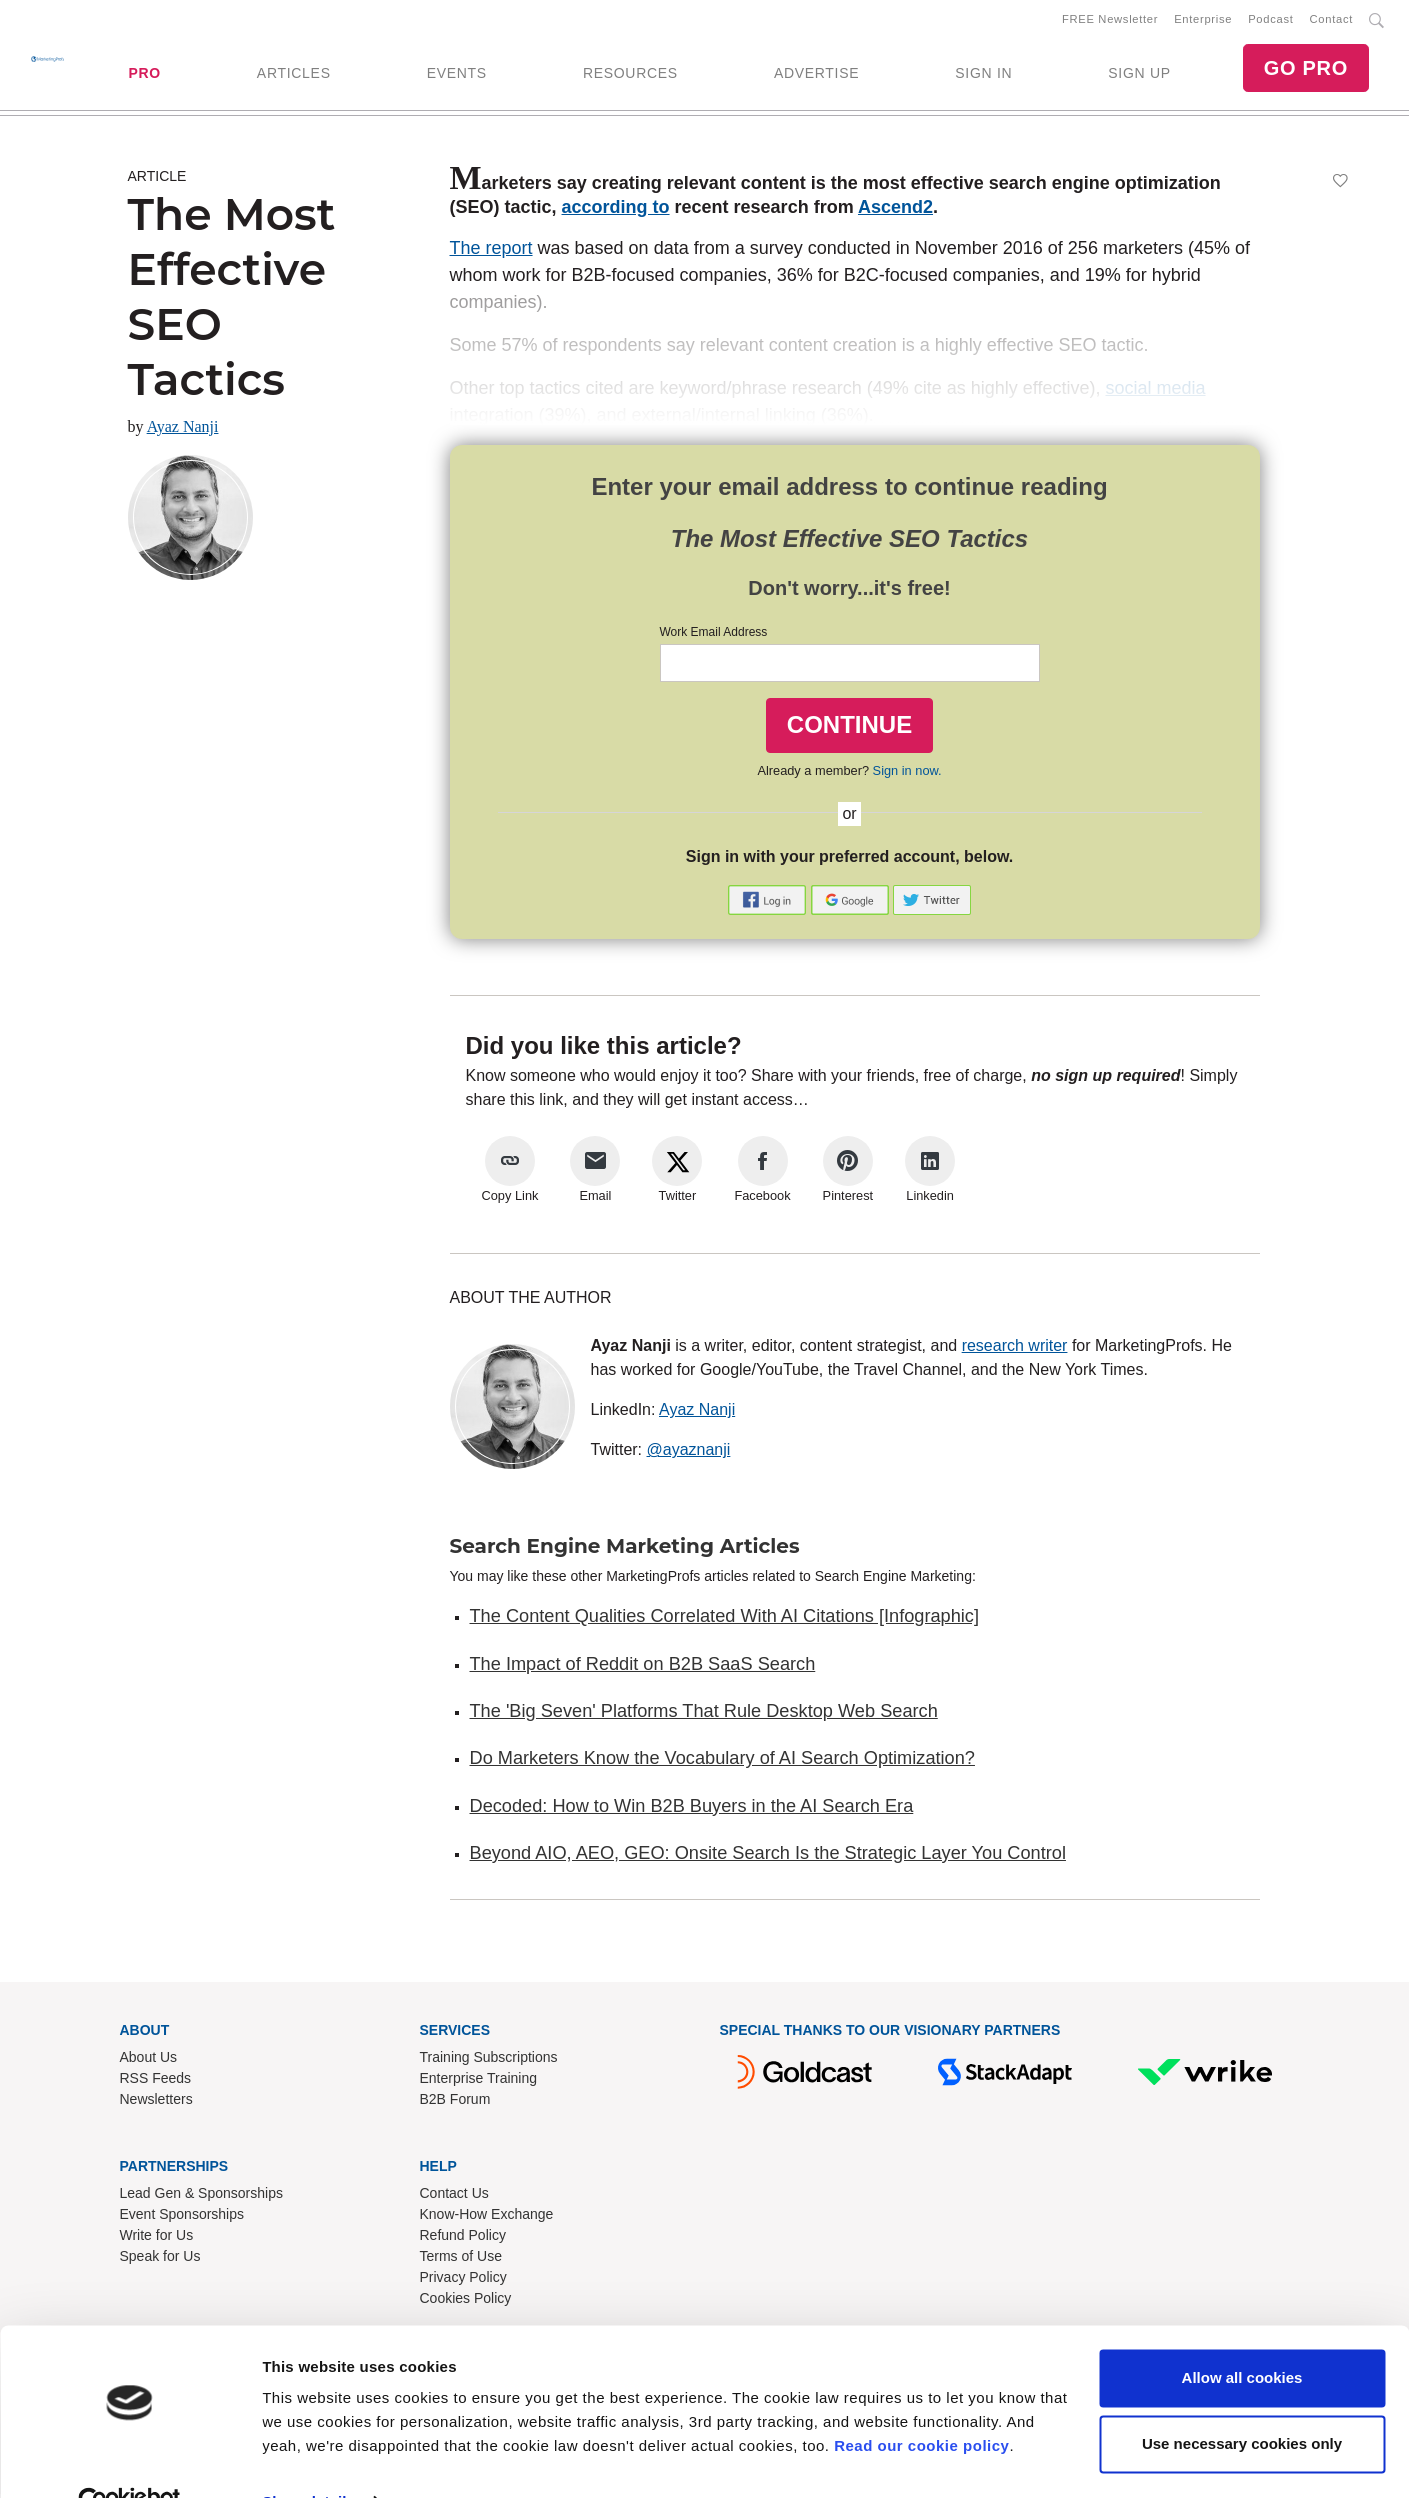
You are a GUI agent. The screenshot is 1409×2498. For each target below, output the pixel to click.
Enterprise (1203, 21)
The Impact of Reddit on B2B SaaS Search (643, 1668)
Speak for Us (160, 2260)
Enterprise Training (479, 2082)
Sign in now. (907, 774)
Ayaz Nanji (183, 430)
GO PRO (1306, 70)
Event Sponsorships (182, 2218)
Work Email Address (714, 636)
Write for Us (157, 2239)
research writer (1015, 1349)
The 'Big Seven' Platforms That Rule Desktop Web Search (704, 1715)
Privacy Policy (463, 2281)
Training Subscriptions (489, 2061)
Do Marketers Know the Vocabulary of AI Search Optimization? (722, 1762)
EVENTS (457, 75)
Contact (1331, 21)
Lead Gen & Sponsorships (201, 2197)
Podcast (1270, 21)
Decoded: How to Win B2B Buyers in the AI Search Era (692, 1810)
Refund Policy (463, 2239)
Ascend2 (895, 211)
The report (491, 252)
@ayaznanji (689, 1453)
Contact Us (454, 2197)
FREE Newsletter (1110, 21)
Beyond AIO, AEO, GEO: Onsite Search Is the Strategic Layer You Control (768, 1857)
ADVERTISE (816, 75)
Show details (308, 2458)
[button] (769, 902)
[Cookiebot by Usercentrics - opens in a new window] (129, 2459)
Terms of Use (461, 2260)
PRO (144, 75)
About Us (149, 2061)
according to (616, 211)
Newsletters (156, 2103)
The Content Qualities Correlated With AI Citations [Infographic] (725, 1620)
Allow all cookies (1242, 2335)
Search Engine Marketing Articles (625, 1550)
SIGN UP (1139, 75)
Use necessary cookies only (1242, 2400)
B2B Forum (455, 2103)
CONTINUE (849, 728)
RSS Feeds (156, 2082)
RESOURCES (630, 75)
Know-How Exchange (487, 2218)
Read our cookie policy (921, 2403)
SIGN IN (983, 75)
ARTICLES (294, 75)
